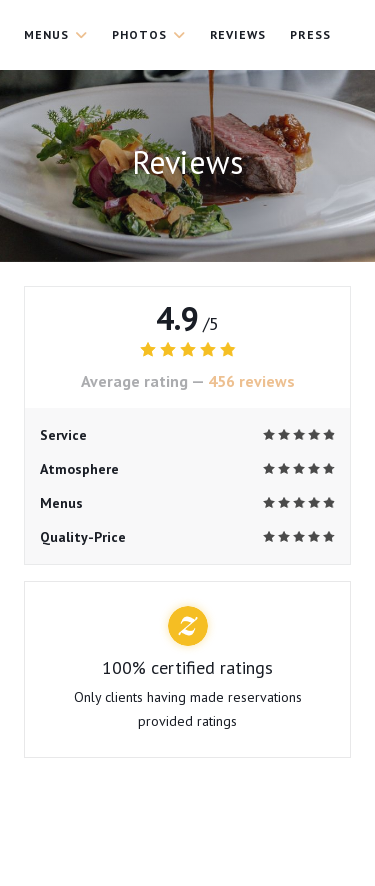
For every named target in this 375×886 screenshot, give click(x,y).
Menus (56, 34)
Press (310, 34)
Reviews (238, 34)
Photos (149, 34)
